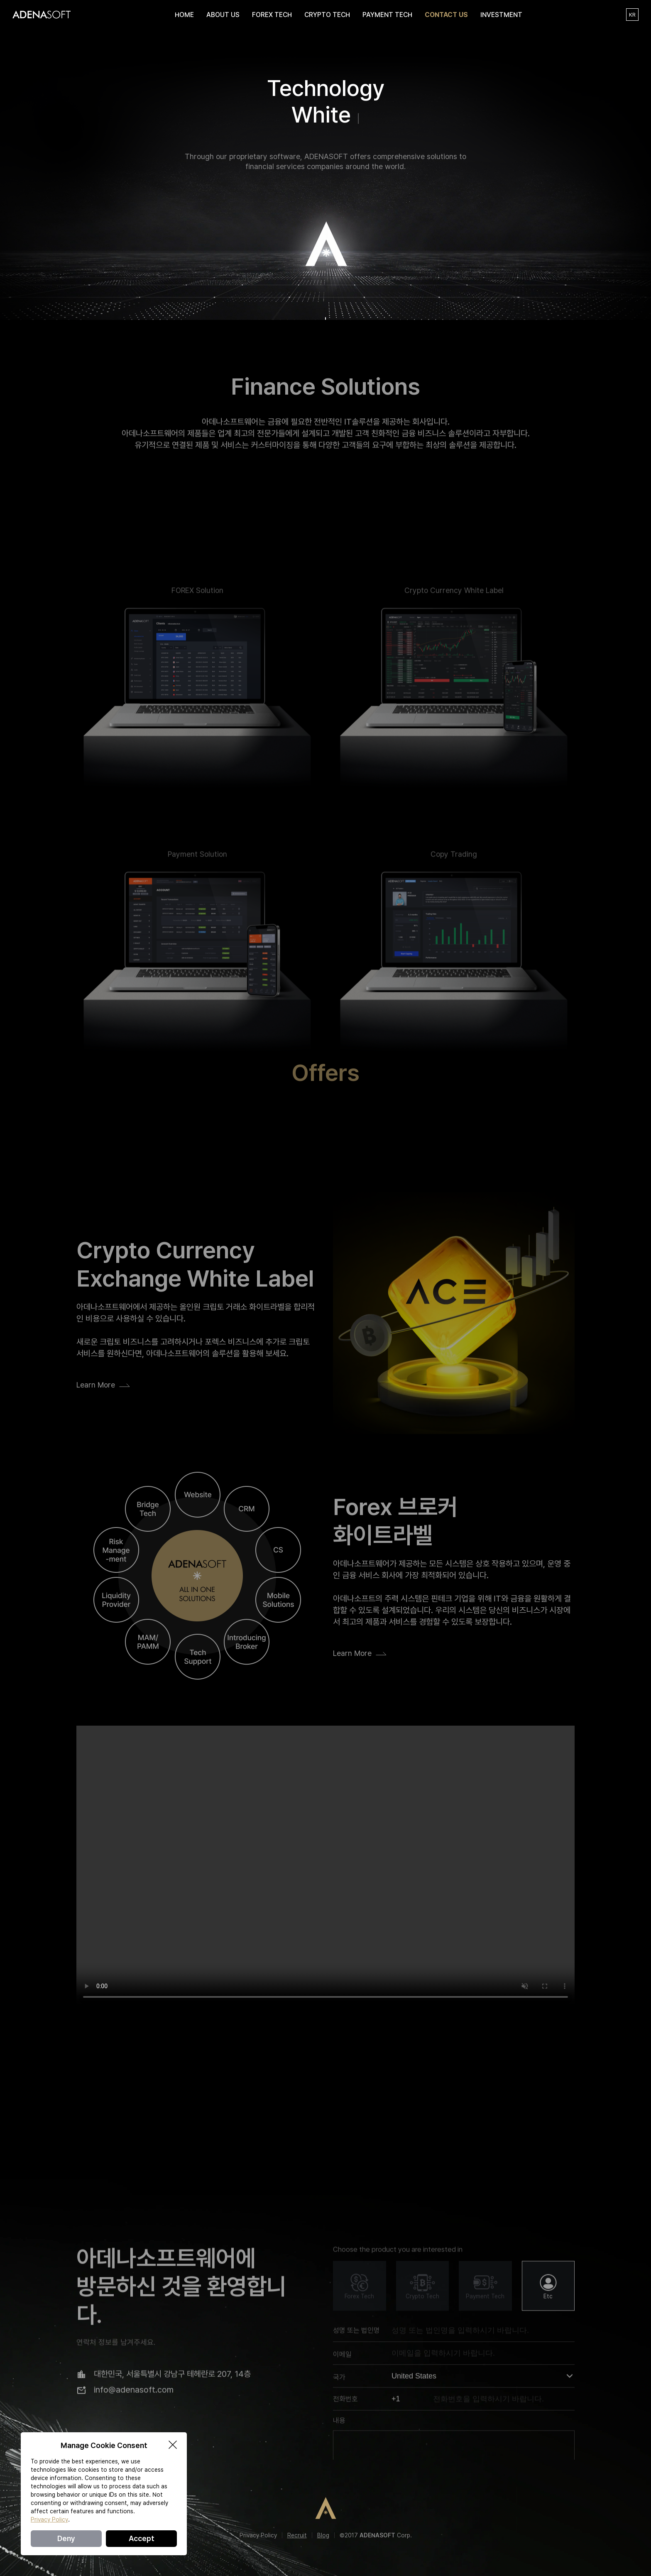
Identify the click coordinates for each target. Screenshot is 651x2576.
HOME (184, 15)
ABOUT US (223, 15)
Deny (66, 2538)
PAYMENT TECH (387, 15)
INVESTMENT (501, 15)
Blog (323, 2535)
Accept (141, 2538)
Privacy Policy (258, 2535)
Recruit (297, 2535)
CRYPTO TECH (327, 15)
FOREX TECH (272, 15)
